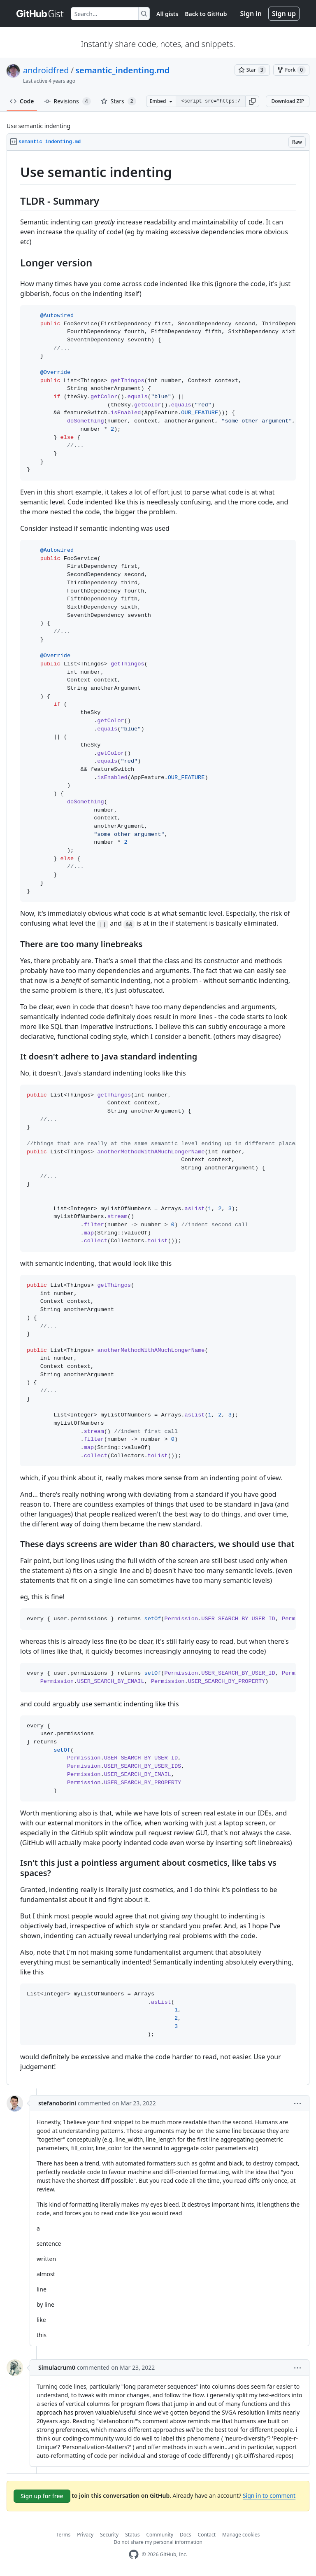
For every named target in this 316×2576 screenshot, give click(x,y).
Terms (63, 2534)
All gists (167, 14)
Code (22, 101)
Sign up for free (42, 2496)
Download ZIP (287, 101)
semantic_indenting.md (122, 70)
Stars (118, 101)
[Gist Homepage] (40, 14)
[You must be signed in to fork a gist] (291, 70)
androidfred (46, 70)
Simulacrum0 (56, 2367)
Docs (185, 2534)
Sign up (284, 13)
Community (159, 2534)
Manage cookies (241, 2534)
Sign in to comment (269, 2495)
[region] (158, 1118)
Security (109, 2534)
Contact (207, 2534)
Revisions (67, 101)
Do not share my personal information (158, 2542)
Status (132, 2534)
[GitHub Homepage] (134, 2554)
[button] (252, 101)
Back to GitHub (206, 14)
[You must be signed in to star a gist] (252, 70)
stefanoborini (57, 2103)
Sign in (251, 13)
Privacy (85, 2534)
